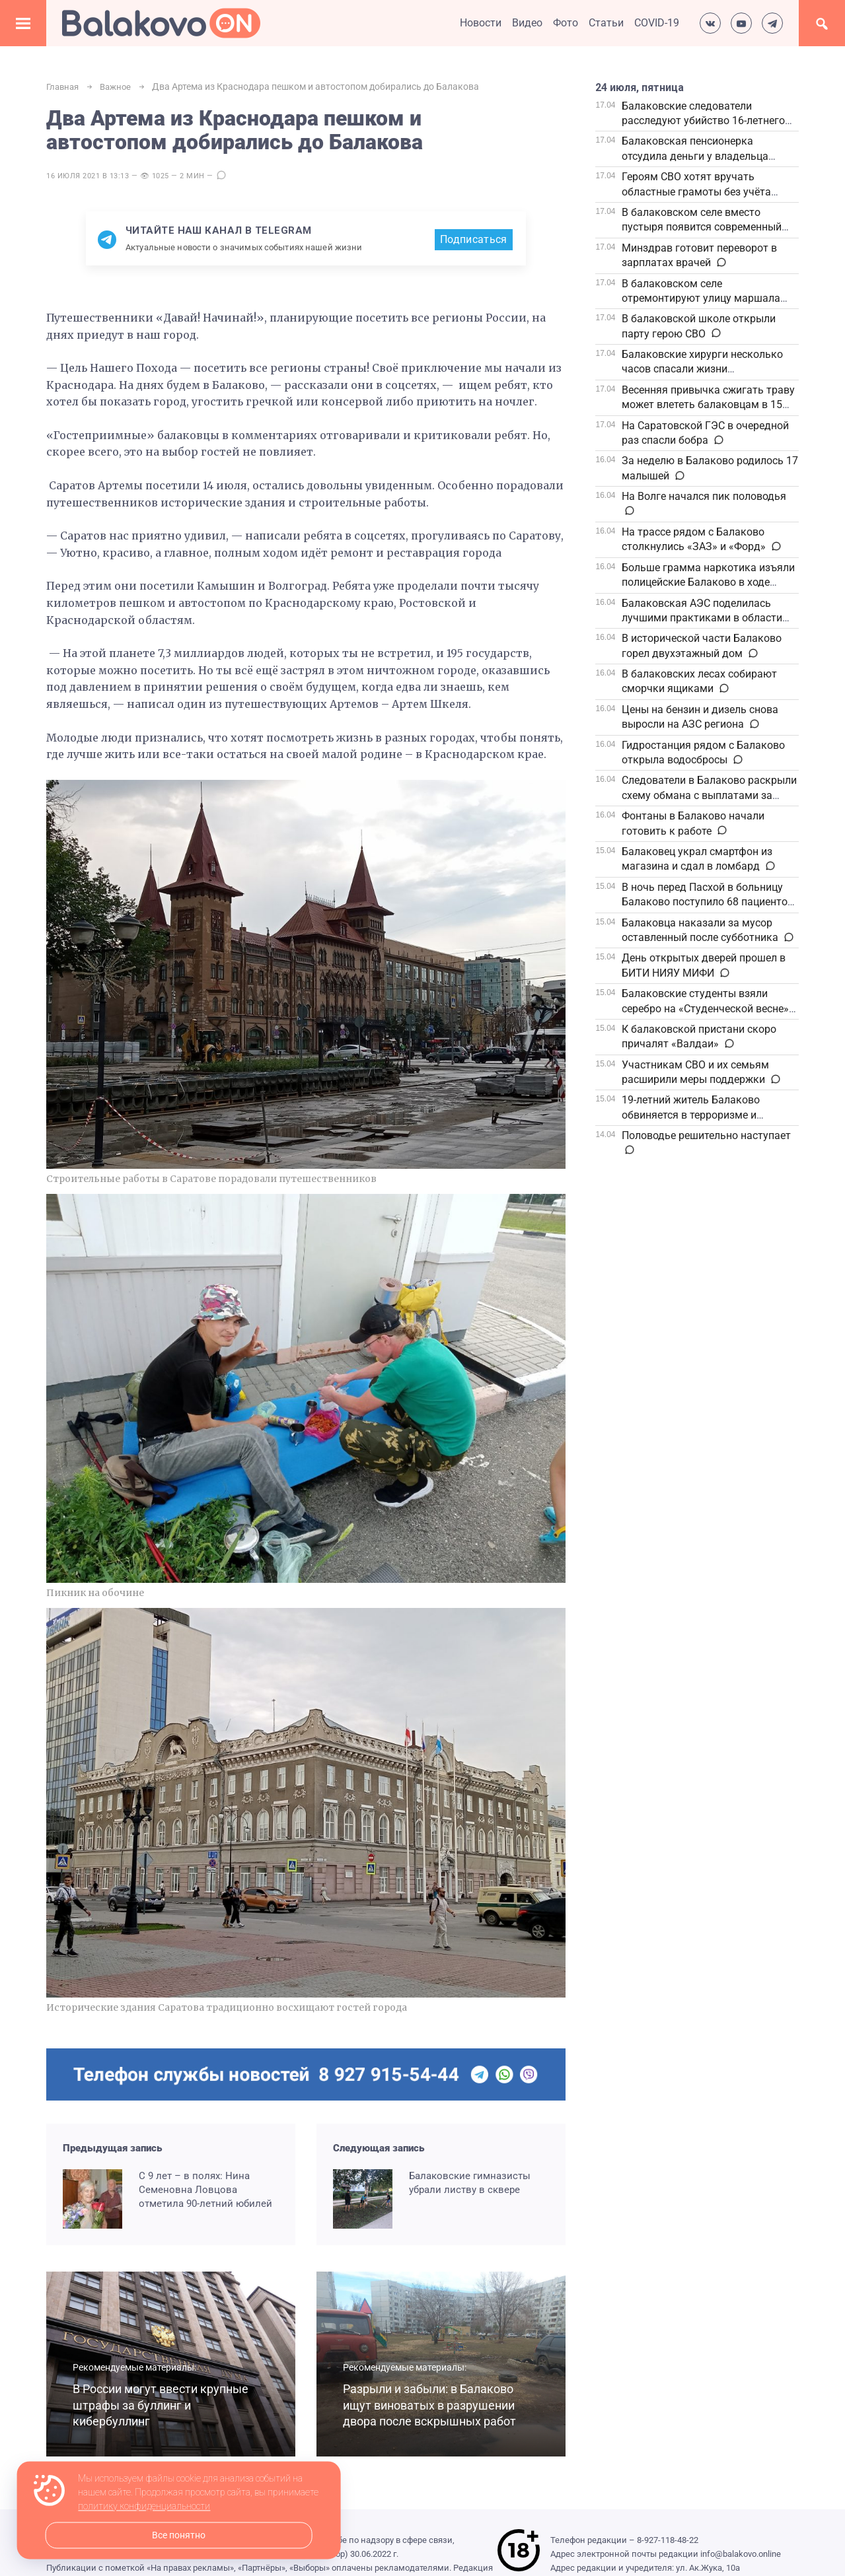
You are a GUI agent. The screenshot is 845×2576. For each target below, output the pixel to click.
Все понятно (178, 2535)
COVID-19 (656, 23)
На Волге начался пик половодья (704, 496)
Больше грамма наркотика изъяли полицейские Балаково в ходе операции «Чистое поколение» (708, 582)
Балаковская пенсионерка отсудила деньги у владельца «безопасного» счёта (695, 156)
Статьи (606, 23)
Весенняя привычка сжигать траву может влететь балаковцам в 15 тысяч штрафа (708, 405)
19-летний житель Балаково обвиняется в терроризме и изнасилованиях (691, 1115)
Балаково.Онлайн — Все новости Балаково (161, 23)
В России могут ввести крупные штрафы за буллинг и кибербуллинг (158, 2405)
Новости (480, 23)
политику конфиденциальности (144, 2506)
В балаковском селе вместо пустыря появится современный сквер (702, 227)
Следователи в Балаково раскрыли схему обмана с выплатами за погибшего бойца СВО (709, 795)
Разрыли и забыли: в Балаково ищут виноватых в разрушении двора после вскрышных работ (427, 2397)
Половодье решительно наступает (706, 1135)
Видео (527, 23)
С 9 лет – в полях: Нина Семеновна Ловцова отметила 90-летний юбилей (205, 2190)
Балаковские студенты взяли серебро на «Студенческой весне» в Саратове (709, 1008)
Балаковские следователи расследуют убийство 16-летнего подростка (703, 121)
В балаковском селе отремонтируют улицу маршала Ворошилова (701, 298)
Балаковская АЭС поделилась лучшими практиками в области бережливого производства (702, 618)
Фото (565, 23)
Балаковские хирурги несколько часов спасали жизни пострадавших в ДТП (702, 369)
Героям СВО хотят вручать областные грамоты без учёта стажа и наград (696, 191)
